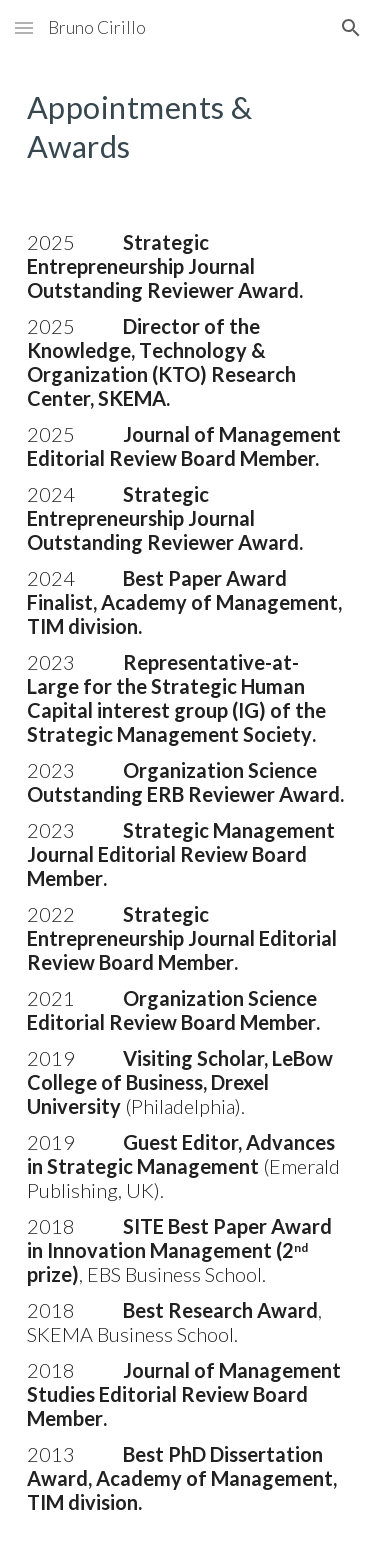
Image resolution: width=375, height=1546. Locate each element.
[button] (24, 27)
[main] (188, 127)
